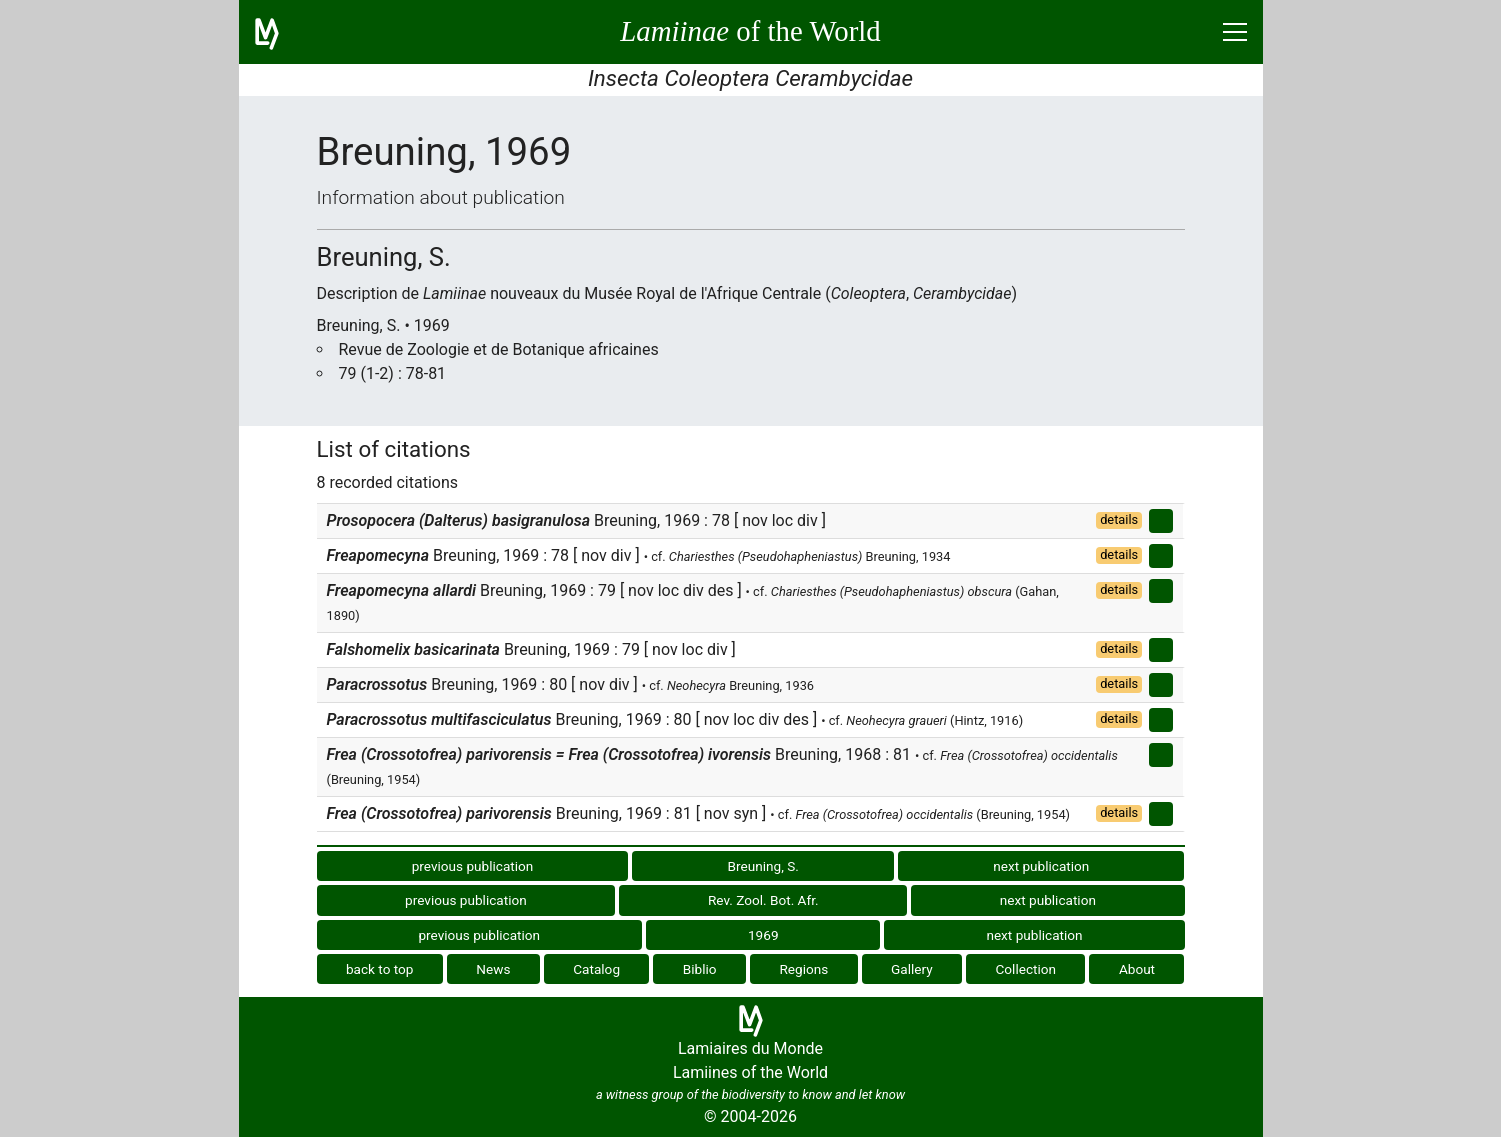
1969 (763, 935)
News (493, 969)
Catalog (596, 969)
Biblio (700, 969)
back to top (380, 969)
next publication (1041, 866)
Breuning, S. (763, 866)
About (1137, 969)
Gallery (912, 969)
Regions (803, 969)
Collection (1026, 969)
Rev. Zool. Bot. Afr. (763, 900)
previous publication (473, 866)
